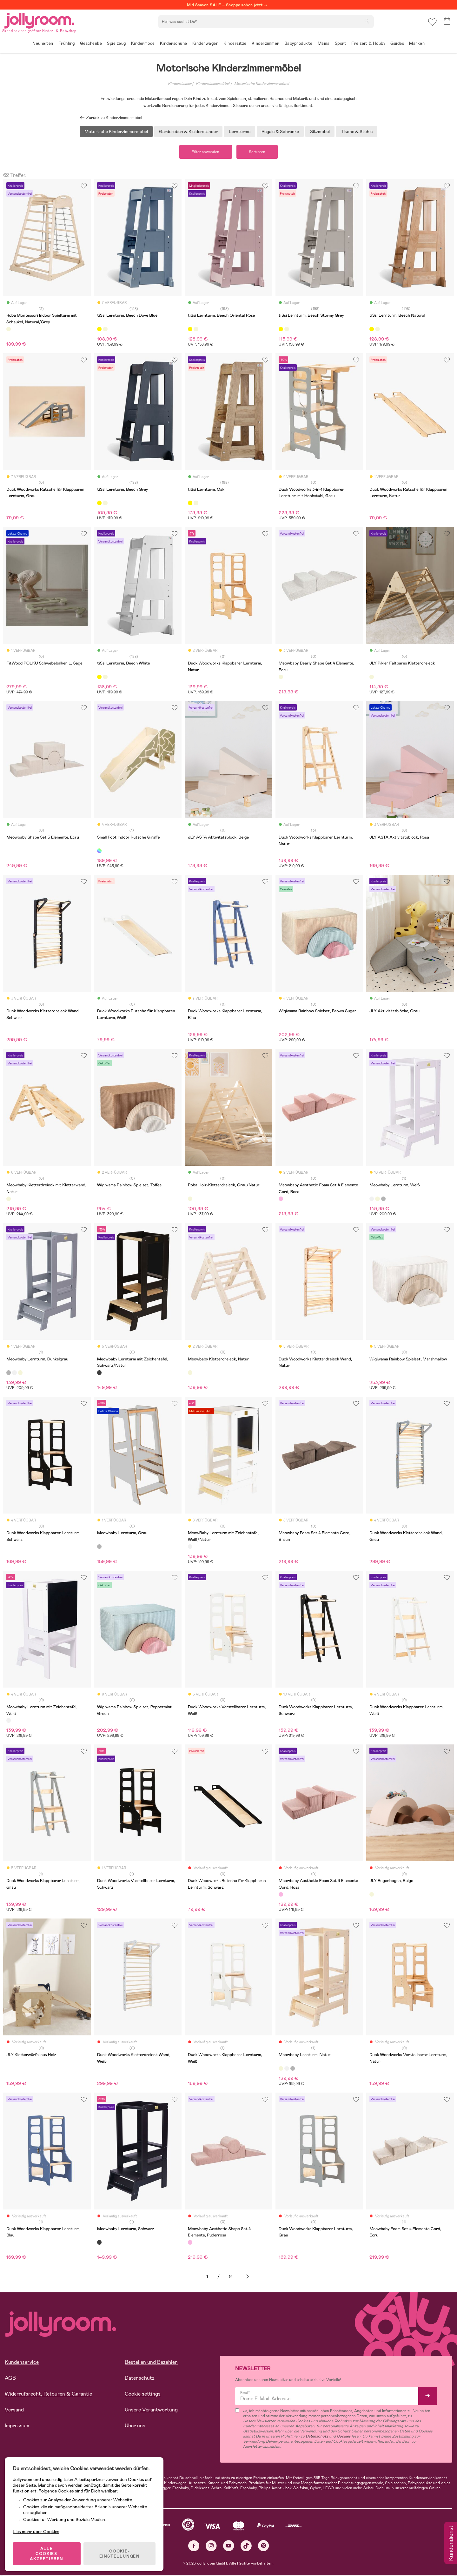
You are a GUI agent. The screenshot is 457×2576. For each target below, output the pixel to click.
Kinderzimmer (179, 83)
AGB (10, 2378)
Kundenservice (22, 2362)
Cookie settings (143, 2394)
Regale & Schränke (280, 131)
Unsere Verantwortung (151, 2410)
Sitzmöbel (320, 131)
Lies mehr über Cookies (37, 2529)
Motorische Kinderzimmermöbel (261, 83)
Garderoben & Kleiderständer (188, 131)
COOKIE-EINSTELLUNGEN (121, 2552)
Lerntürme (239, 131)
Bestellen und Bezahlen (151, 2362)
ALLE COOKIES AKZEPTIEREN (48, 2551)
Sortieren (259, 152)
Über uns (135, 2426)
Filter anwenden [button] (204, 152)
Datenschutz (140, 2378)
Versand (14, 2410)
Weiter (247, 2277)
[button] (432, 23)
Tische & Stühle (357, 131)
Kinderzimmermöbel (212, 83)
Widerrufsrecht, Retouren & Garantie (48, 2394)
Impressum (17, 2426)
